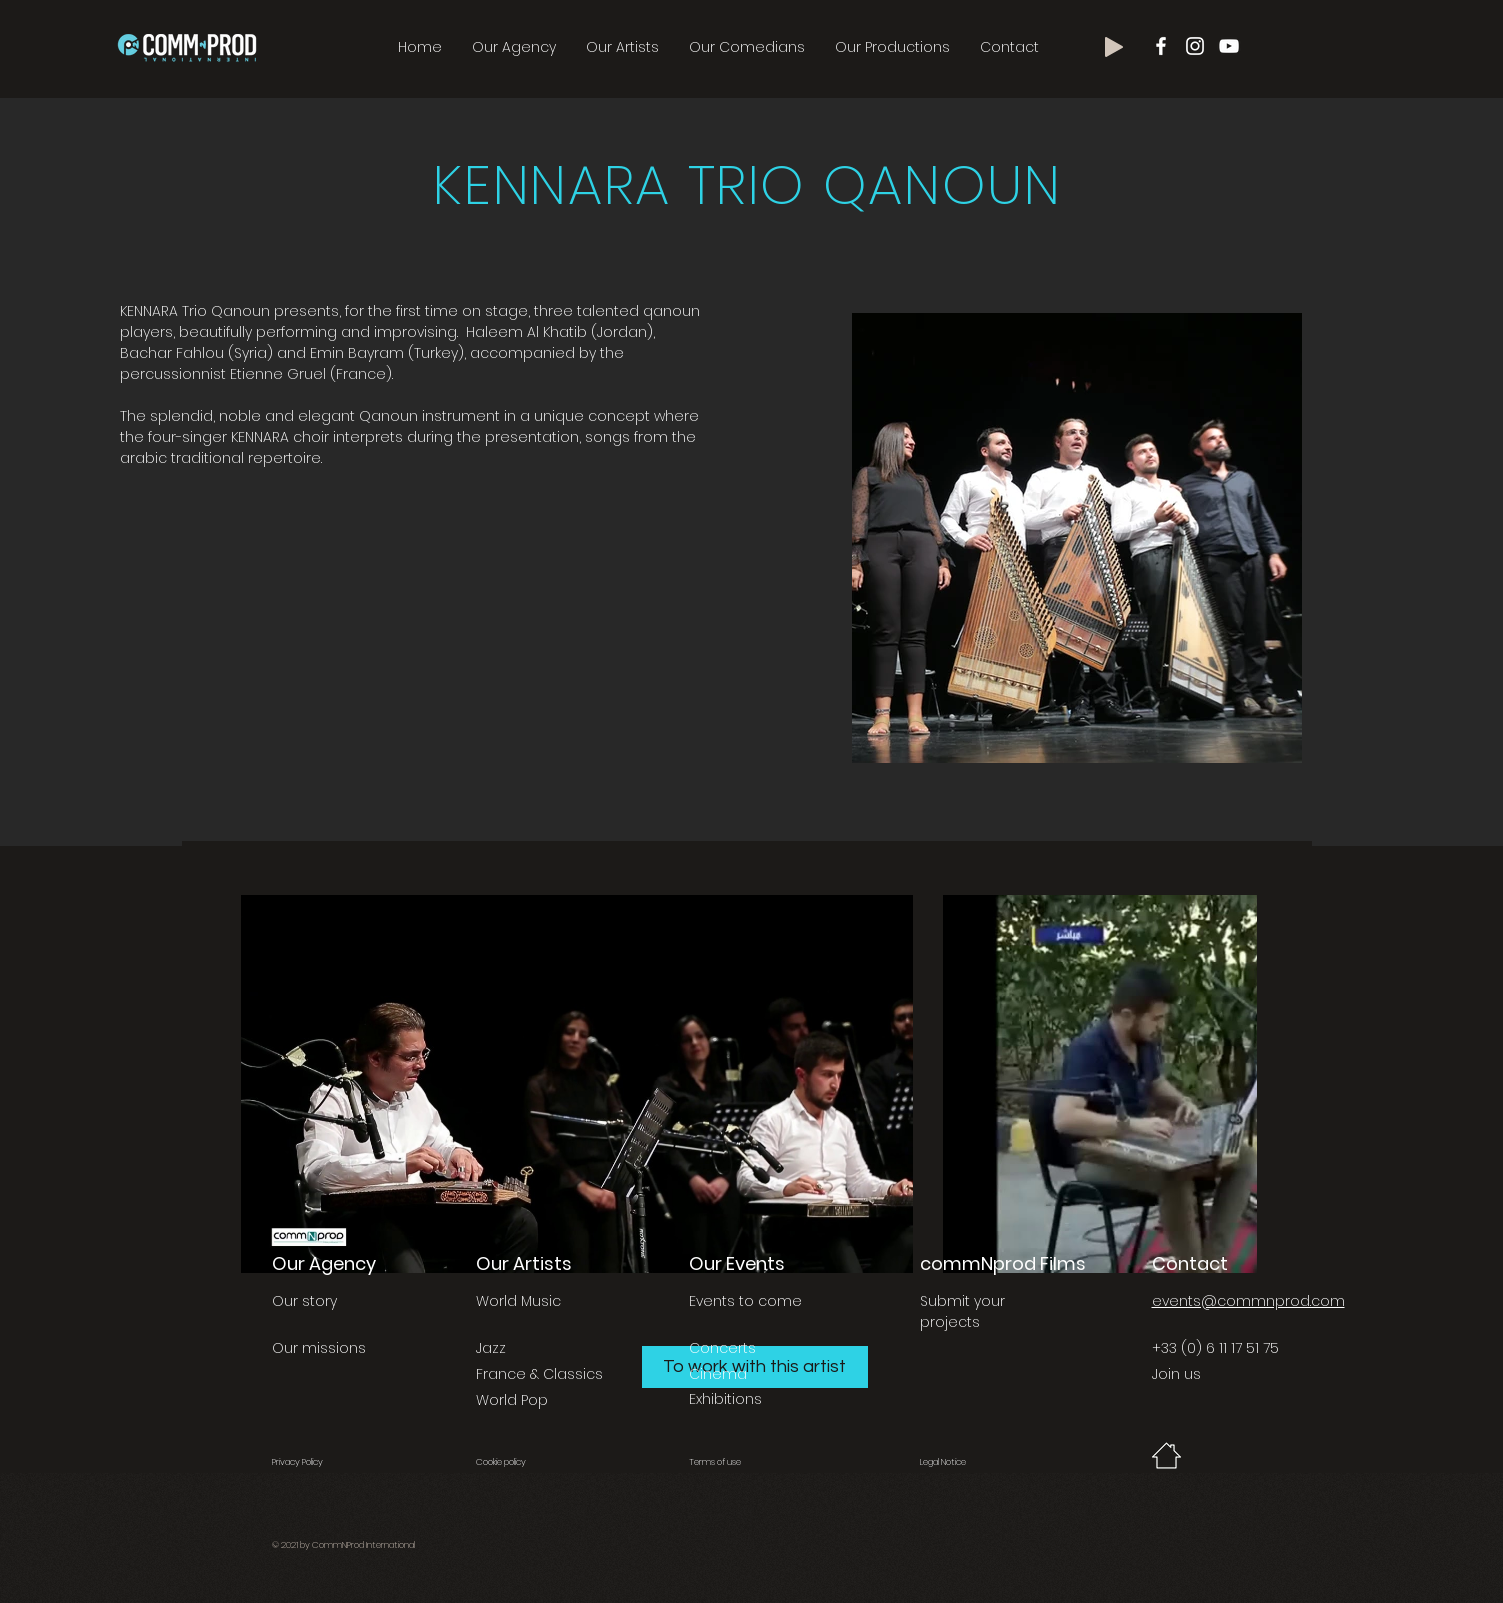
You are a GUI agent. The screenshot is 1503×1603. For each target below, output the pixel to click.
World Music (518, 1301)
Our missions (319, 1348)
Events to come (745, 1301)
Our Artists (524, 1263)
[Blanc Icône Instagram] (1195, 46)
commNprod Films (1003, 1263)
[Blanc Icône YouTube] (1229, 46)
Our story (304, 1301)
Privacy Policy (297, 1462)
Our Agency (324, 1263)
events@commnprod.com (1248, 1301)
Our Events (737, 1263)
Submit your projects (962, 1311)
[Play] (1114, 47)
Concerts (722, 1348)
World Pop (512, 1400)
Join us (1176, 1374)
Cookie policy (501, 1462)
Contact (1190, 1263)
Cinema (718, 1374)
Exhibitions (725, 1399)
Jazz (491, 1348)
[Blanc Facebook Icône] (1161, 46)
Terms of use (715, 1462)
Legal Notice (943, 1462)
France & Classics (539, 1374)
